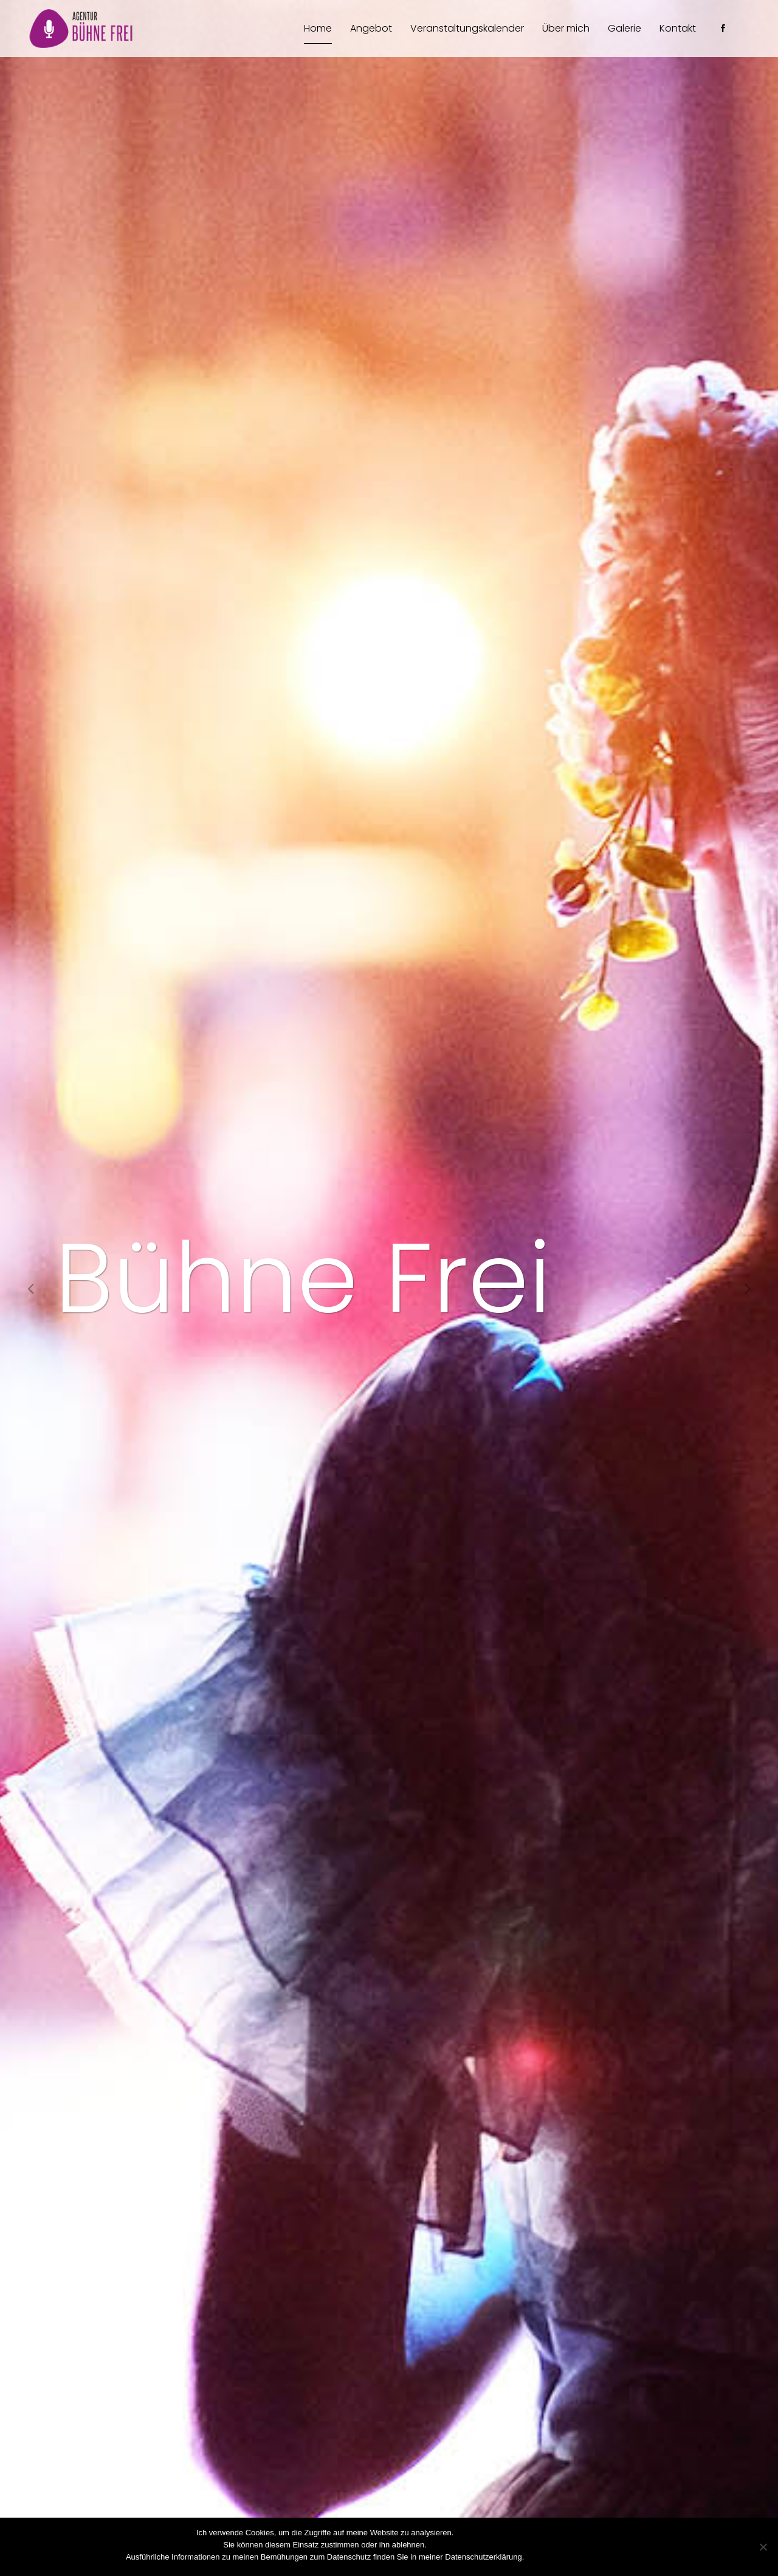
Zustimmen (549, 2556)
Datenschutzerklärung (614, 2556)
